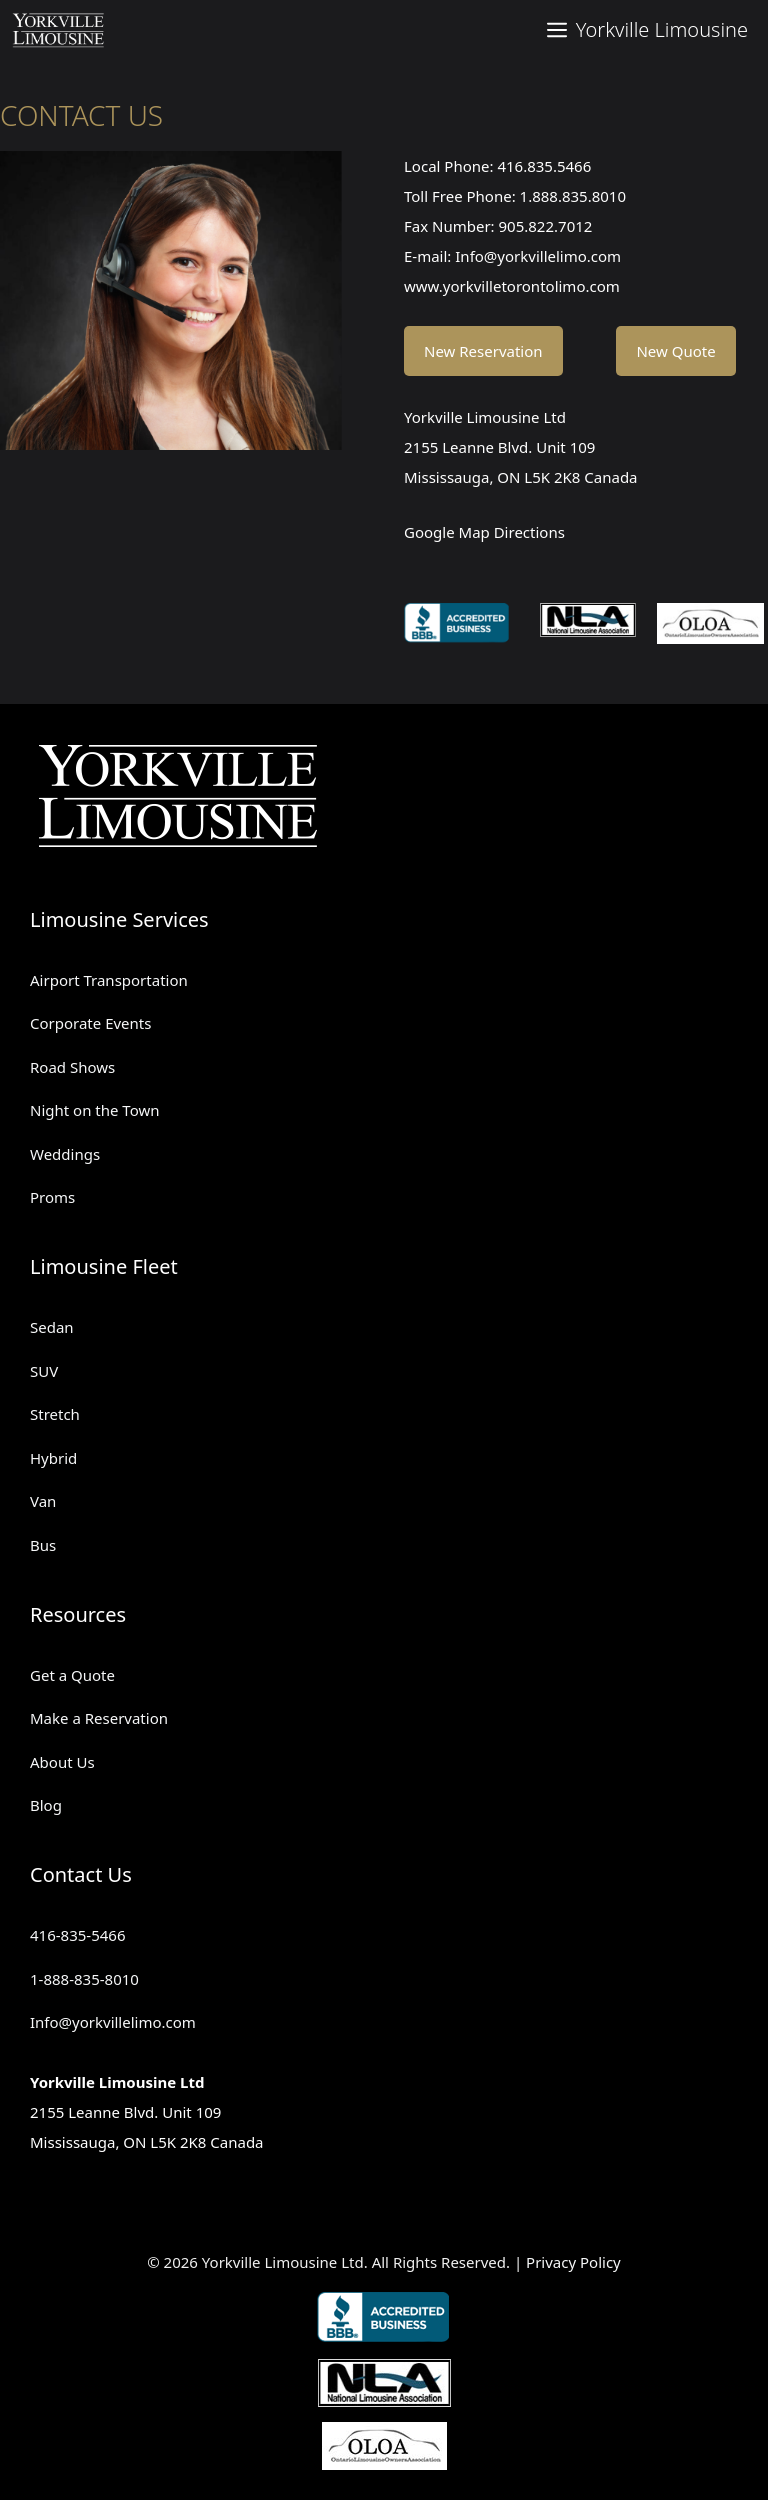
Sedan (52, 1327)
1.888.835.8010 (573, 196)
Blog (46, 1805)
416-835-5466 (77, 1935)
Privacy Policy (573, 2262)
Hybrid (53, 1458)
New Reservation (483, 351)
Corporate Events (90, 1023)
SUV (44, 1371)
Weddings (65, 1154)
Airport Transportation (109, 980)
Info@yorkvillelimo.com (538, 256)
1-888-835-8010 (84, 1979)
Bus (43, 1545)
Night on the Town (95, 1110)
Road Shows (72, 1067)
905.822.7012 (546, 226)
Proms (52, 1197)
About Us (62, 1762)
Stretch (55, 1414)
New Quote (675, 351)
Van (43, 1501)
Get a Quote (72, 1675)
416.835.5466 (544, 166)
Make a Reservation (99, 1718)
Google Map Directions (484, 532)
